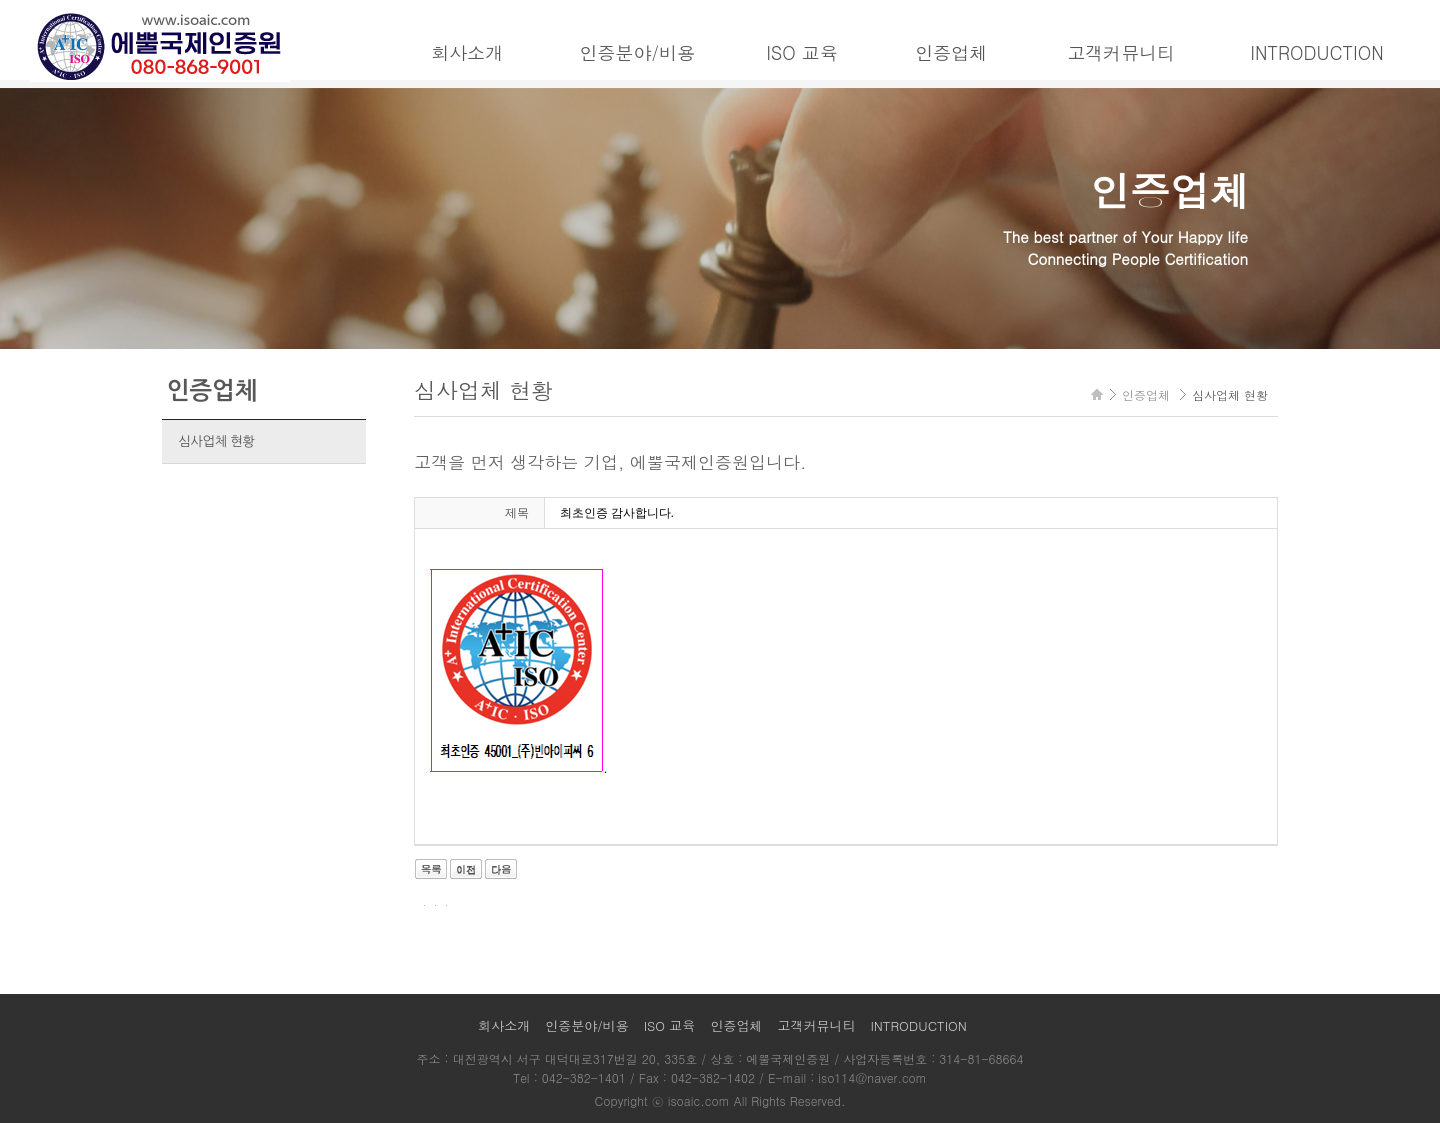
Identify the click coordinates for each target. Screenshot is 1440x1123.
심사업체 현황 (216, 441)
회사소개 (467, 52)
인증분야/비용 (637, 52)
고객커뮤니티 (1121, 52)
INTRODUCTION (1316, 52)
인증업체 (951, 52)
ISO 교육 (802, 52)
